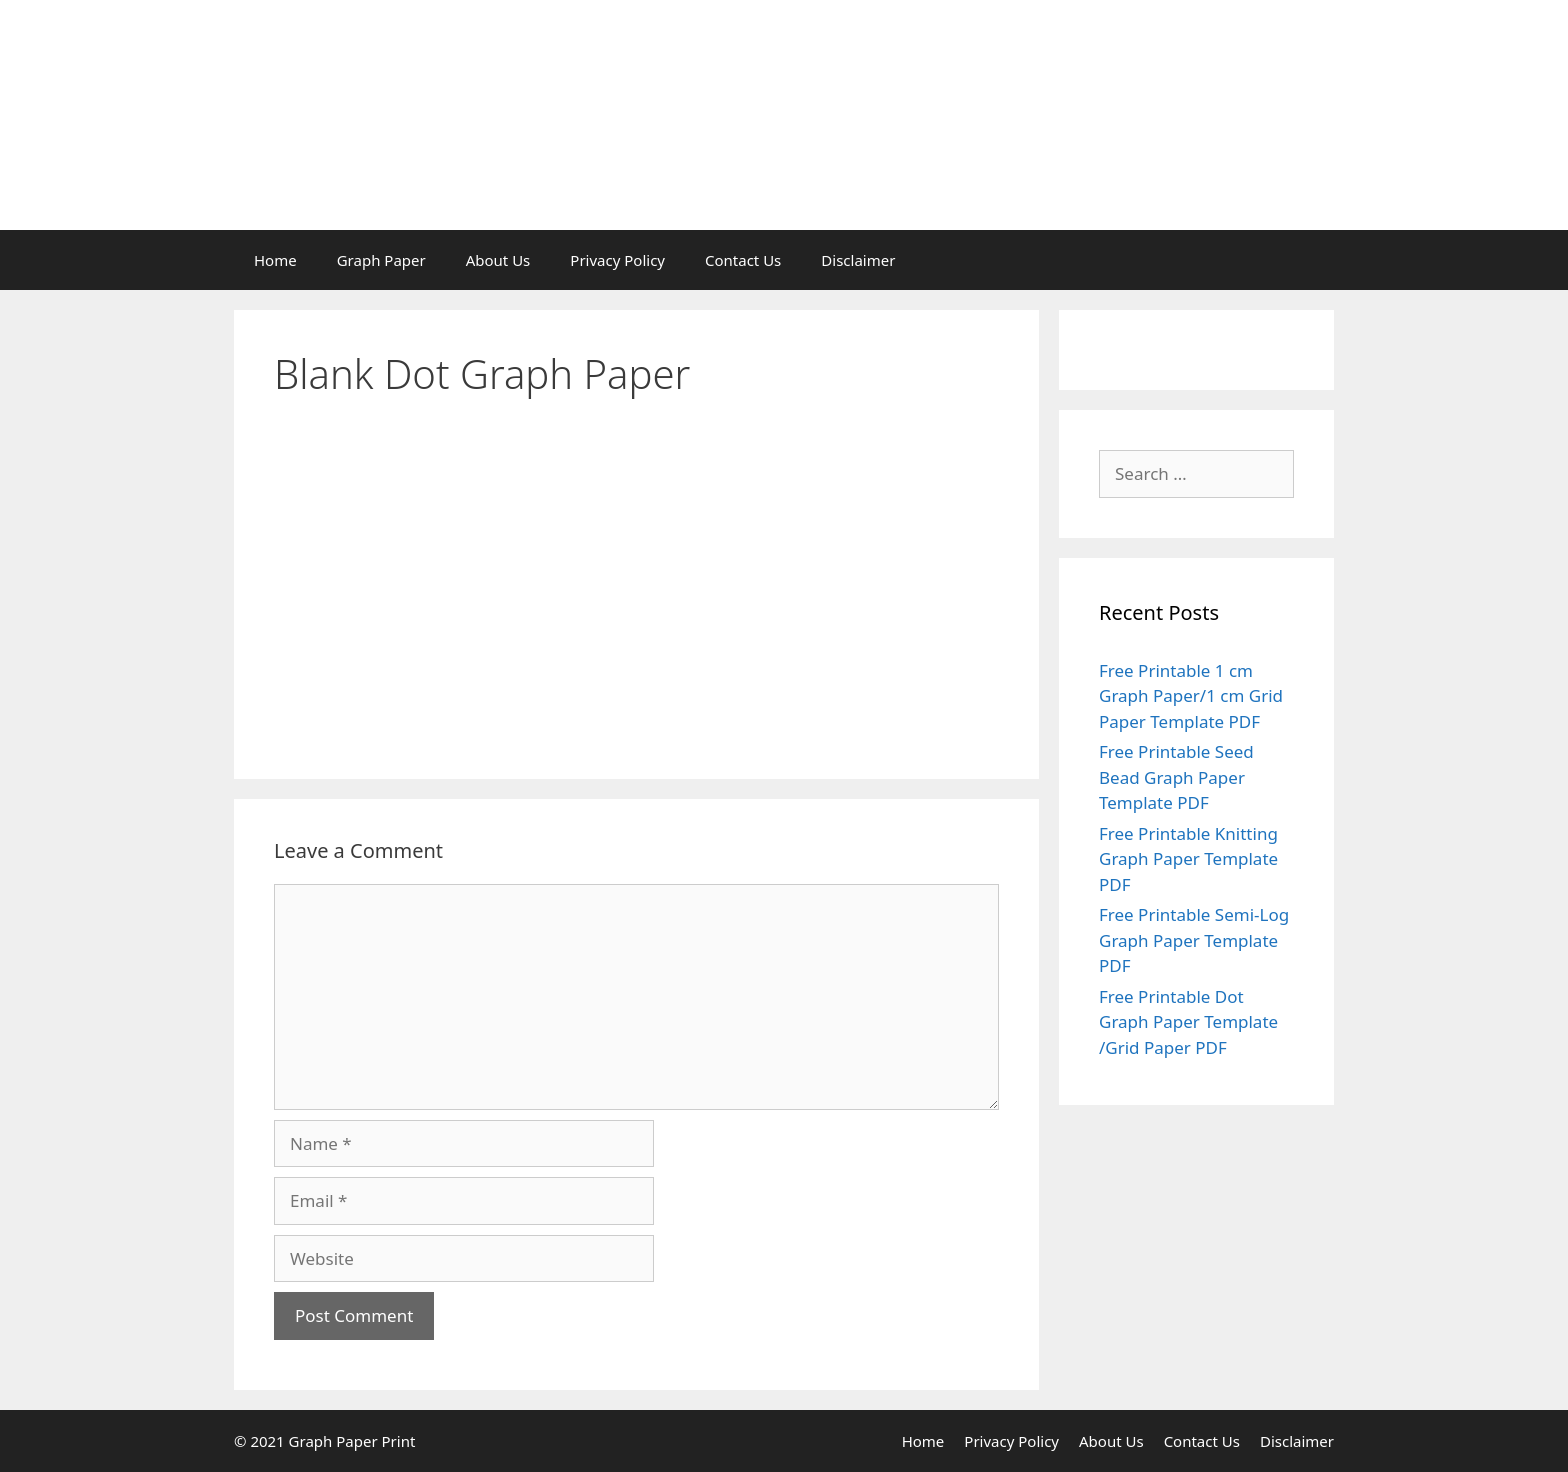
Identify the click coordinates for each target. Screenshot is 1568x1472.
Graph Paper (381, 260)
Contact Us (743, 260)
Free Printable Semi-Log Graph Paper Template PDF (1194, 940)
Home (275, 260)
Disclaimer (858, 260)
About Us (498, 260)
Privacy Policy (617, 260)
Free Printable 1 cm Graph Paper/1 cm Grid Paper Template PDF (1191, 696)
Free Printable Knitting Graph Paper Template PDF (1188, 859)
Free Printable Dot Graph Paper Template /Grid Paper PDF (1188, 1022)
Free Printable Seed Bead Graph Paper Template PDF (1176, 777)
